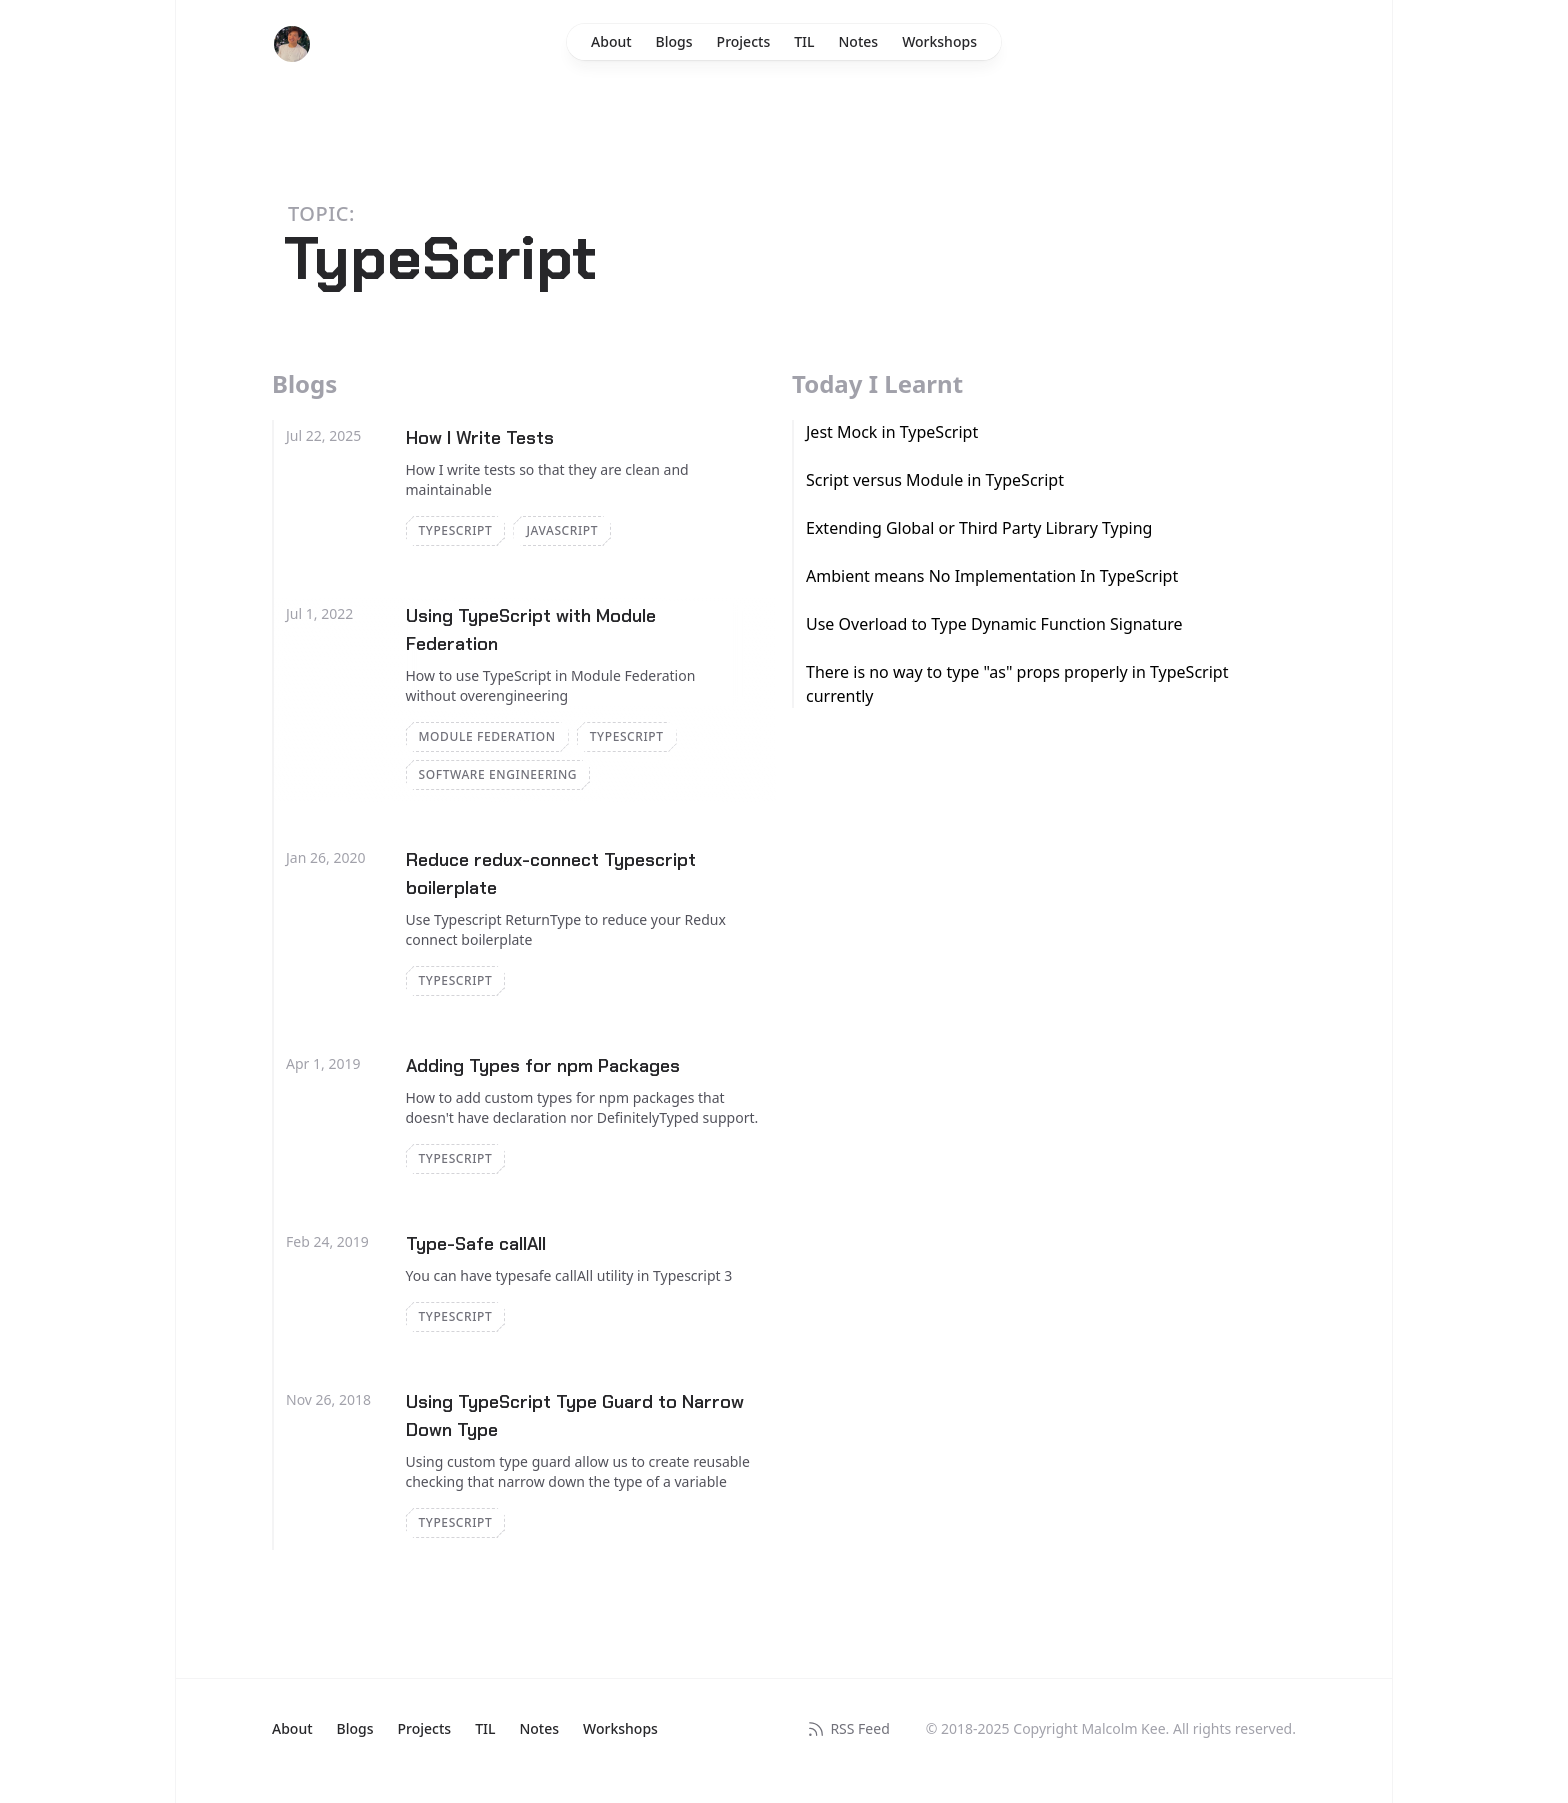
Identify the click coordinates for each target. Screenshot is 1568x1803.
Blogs (674, 41)
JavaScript (562, 531)
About (611, 41)
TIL (804, 41)
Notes (859, 41)
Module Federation (487, 737)
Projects (744, 41)
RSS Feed (847, 1729)
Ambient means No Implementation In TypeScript (992, 576)
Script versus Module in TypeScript (935, 480)
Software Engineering (498, 775)
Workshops (939, 41)
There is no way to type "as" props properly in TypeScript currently (1017, 684)
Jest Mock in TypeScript (892, 432)
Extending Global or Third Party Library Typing (979, 528)
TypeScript (456, 531)
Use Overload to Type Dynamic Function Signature (994, 624)
